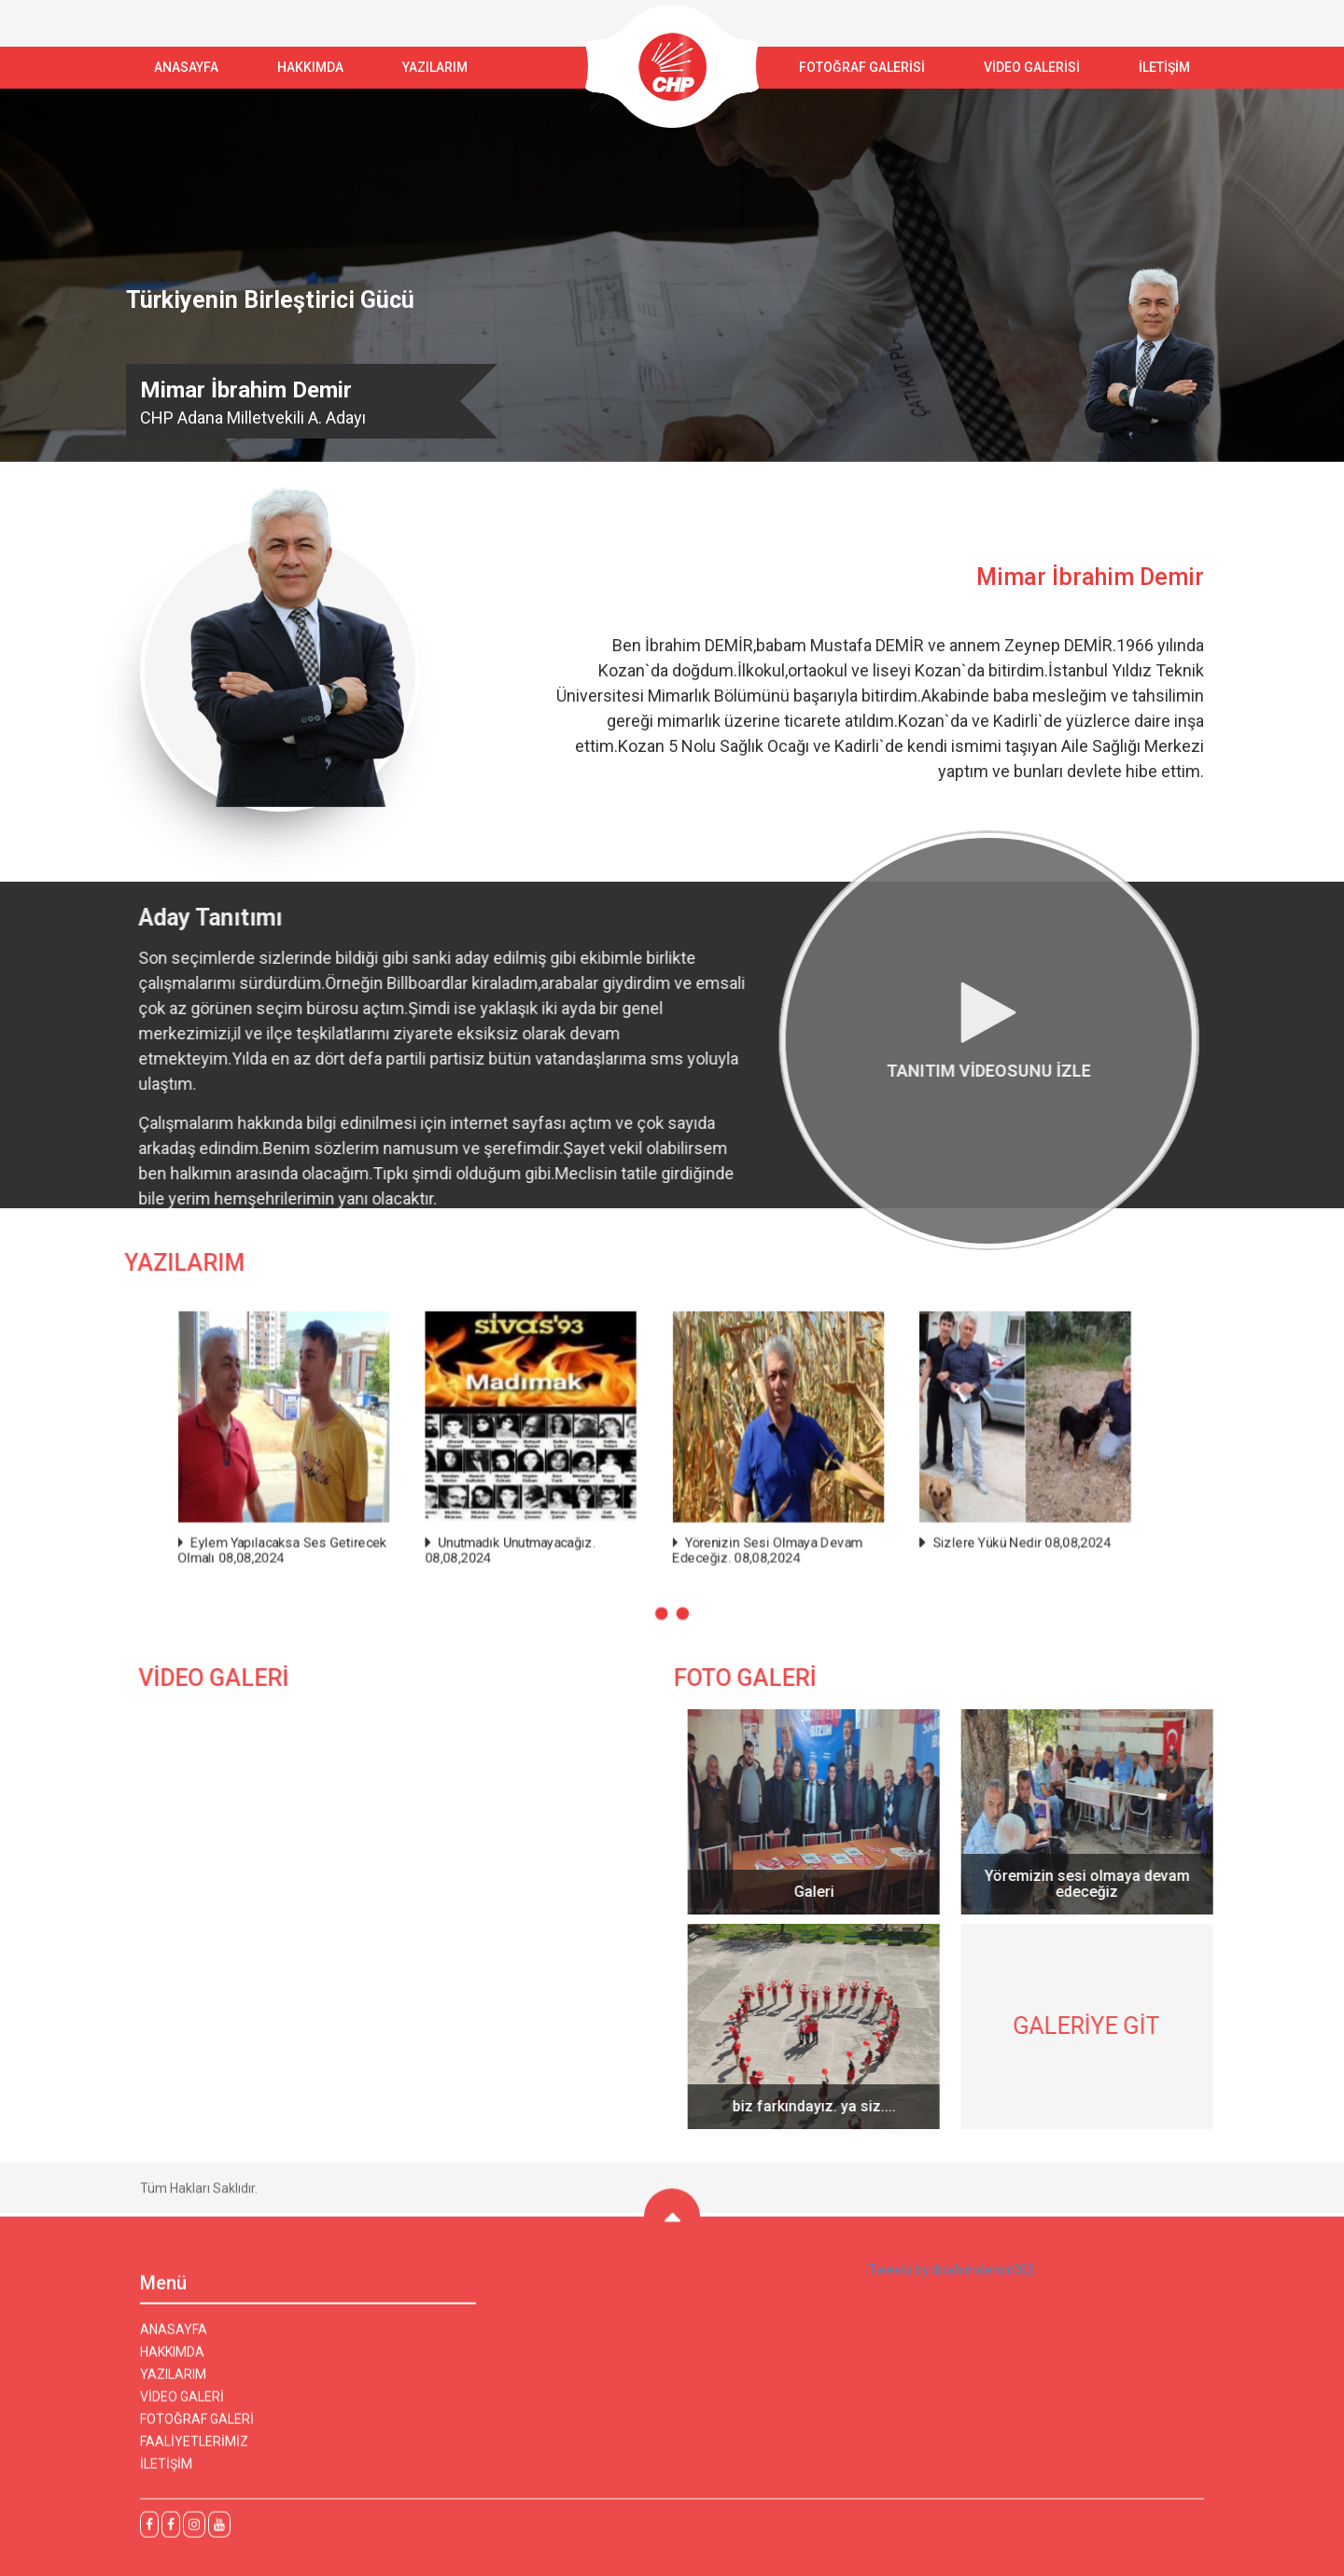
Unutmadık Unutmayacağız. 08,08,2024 (540, 1534)
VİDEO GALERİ (182, 2409)
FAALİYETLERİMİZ (194, 2454)
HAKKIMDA (172, 2365)
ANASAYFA (186, 67)
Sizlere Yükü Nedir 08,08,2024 (954, 1528)
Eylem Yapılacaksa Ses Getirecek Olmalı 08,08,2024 (357, 1534)
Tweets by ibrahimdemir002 (951, 2283)
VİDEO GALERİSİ (1032, 67)
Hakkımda (310, 67)
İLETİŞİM (1164, 67)
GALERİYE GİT (1100, 2026)
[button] (663, 1585)
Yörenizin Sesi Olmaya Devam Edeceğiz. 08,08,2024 (748, 1534)
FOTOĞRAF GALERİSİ (862, 67)
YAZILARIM (435, 67)
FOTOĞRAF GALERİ (197, 2432)
